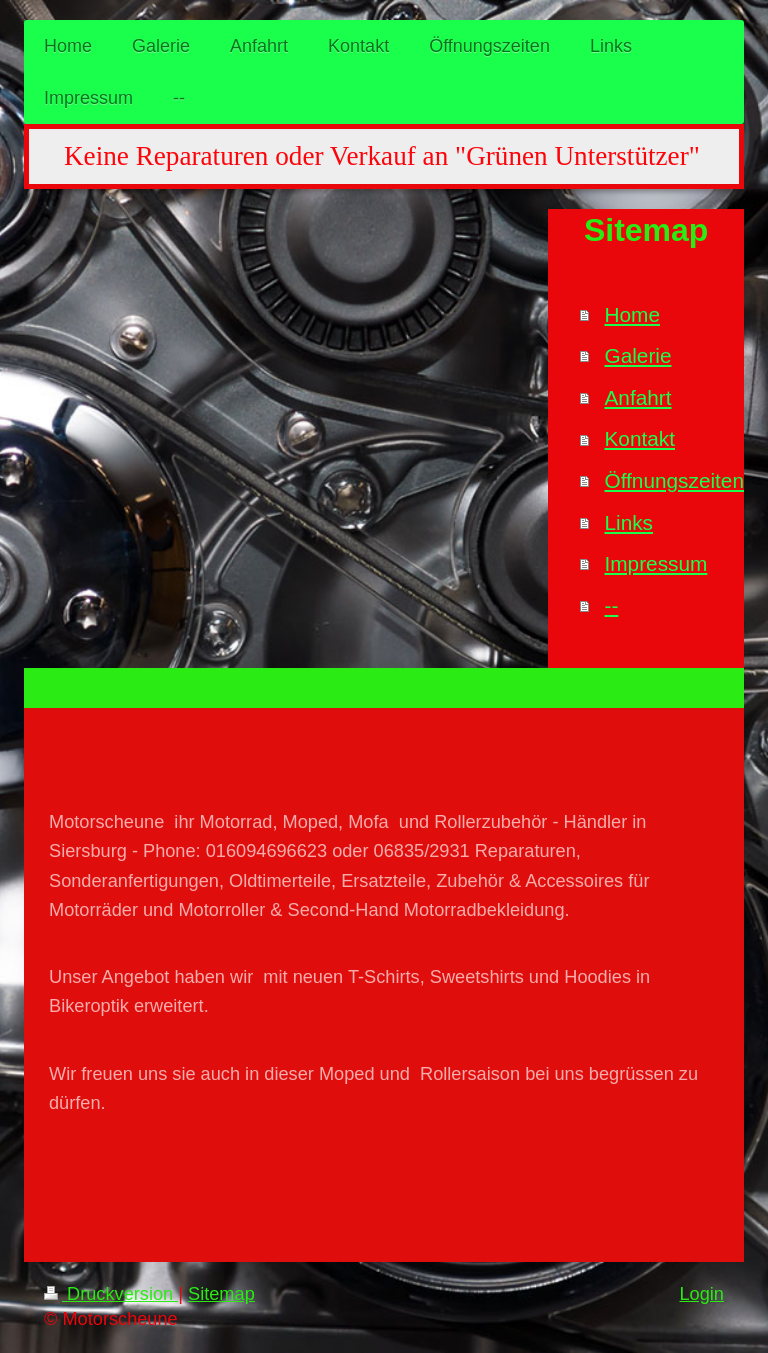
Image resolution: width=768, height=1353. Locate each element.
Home (631, 314)
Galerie (637, 355)
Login (701, 1294)
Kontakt (639, 438)
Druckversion (111, 1294)
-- (611, 605)
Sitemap (221, 1294)
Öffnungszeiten (674, 480)
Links (628, 522)
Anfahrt (637, 397)
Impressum (655, 563)
